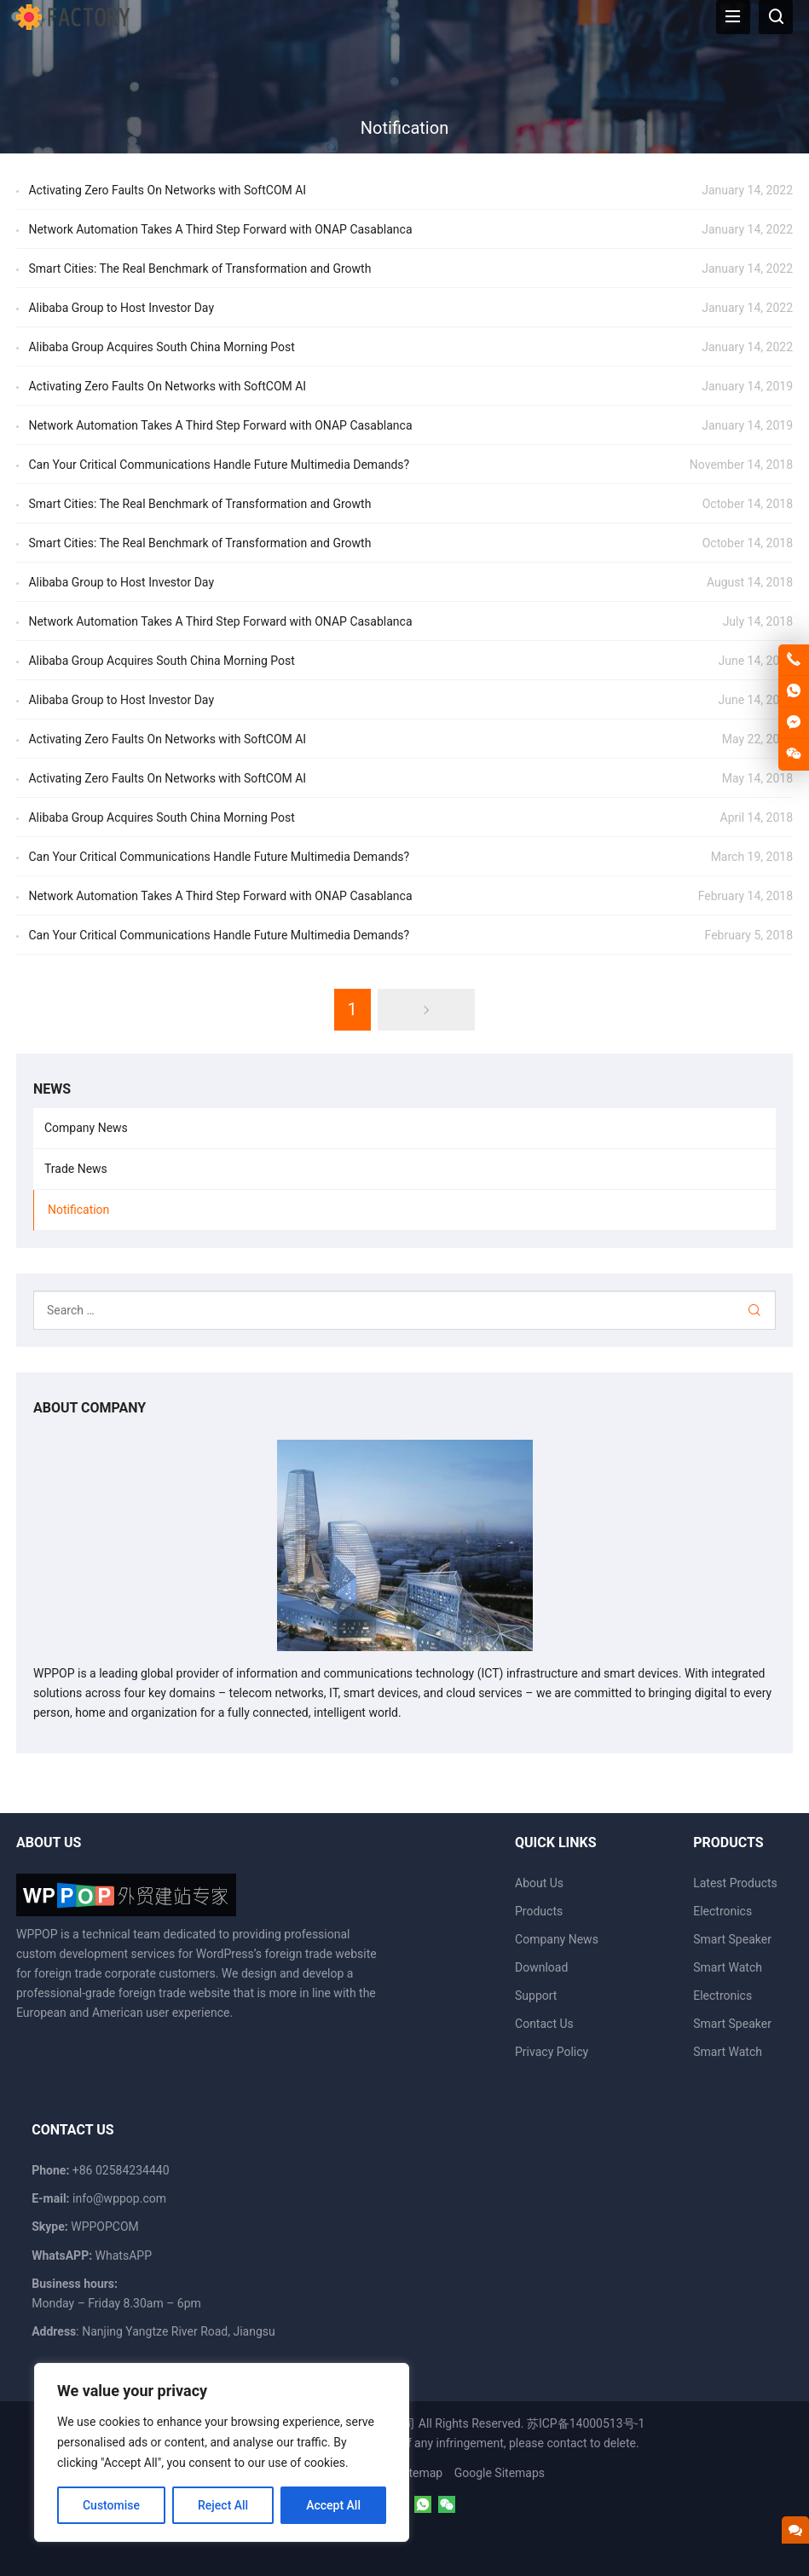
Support (536, 1995)
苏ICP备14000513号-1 (585, 2423)
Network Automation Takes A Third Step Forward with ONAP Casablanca (220, 229)
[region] (221, 2452)
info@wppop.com (119, 2198)
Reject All (223, 2505)
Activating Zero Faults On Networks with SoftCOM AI (167, 190)
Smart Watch (727, 1967)
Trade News (75, 1168)
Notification (78, 1209)
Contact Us (544, 2023)
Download (541, 1967)
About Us (539, 1883)
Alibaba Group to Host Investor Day (121, 308)
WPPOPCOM (105, 2226)
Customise (111, 2505)
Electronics (722, 1911)
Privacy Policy (551, 2052)
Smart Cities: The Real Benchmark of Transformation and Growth (199, 268)
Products (539, 1911)
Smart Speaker (732, 1939)
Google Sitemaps (499, 2473)
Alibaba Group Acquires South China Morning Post (161, 347)
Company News (86, 1128)
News (52, 1089)
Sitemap (420, 2473)
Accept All (333, 2505)
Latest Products (735, 1883)
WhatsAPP (123, 2255)
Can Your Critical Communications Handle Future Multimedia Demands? (218, 464)
